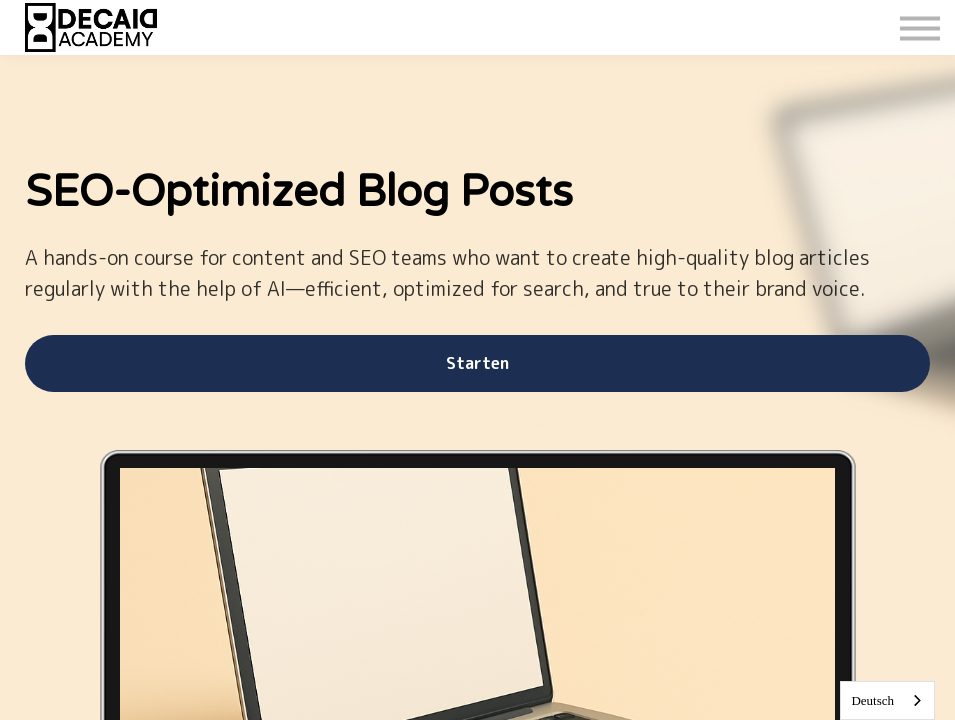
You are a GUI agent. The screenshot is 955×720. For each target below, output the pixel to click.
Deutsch (872, 700)
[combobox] (887, 700)
